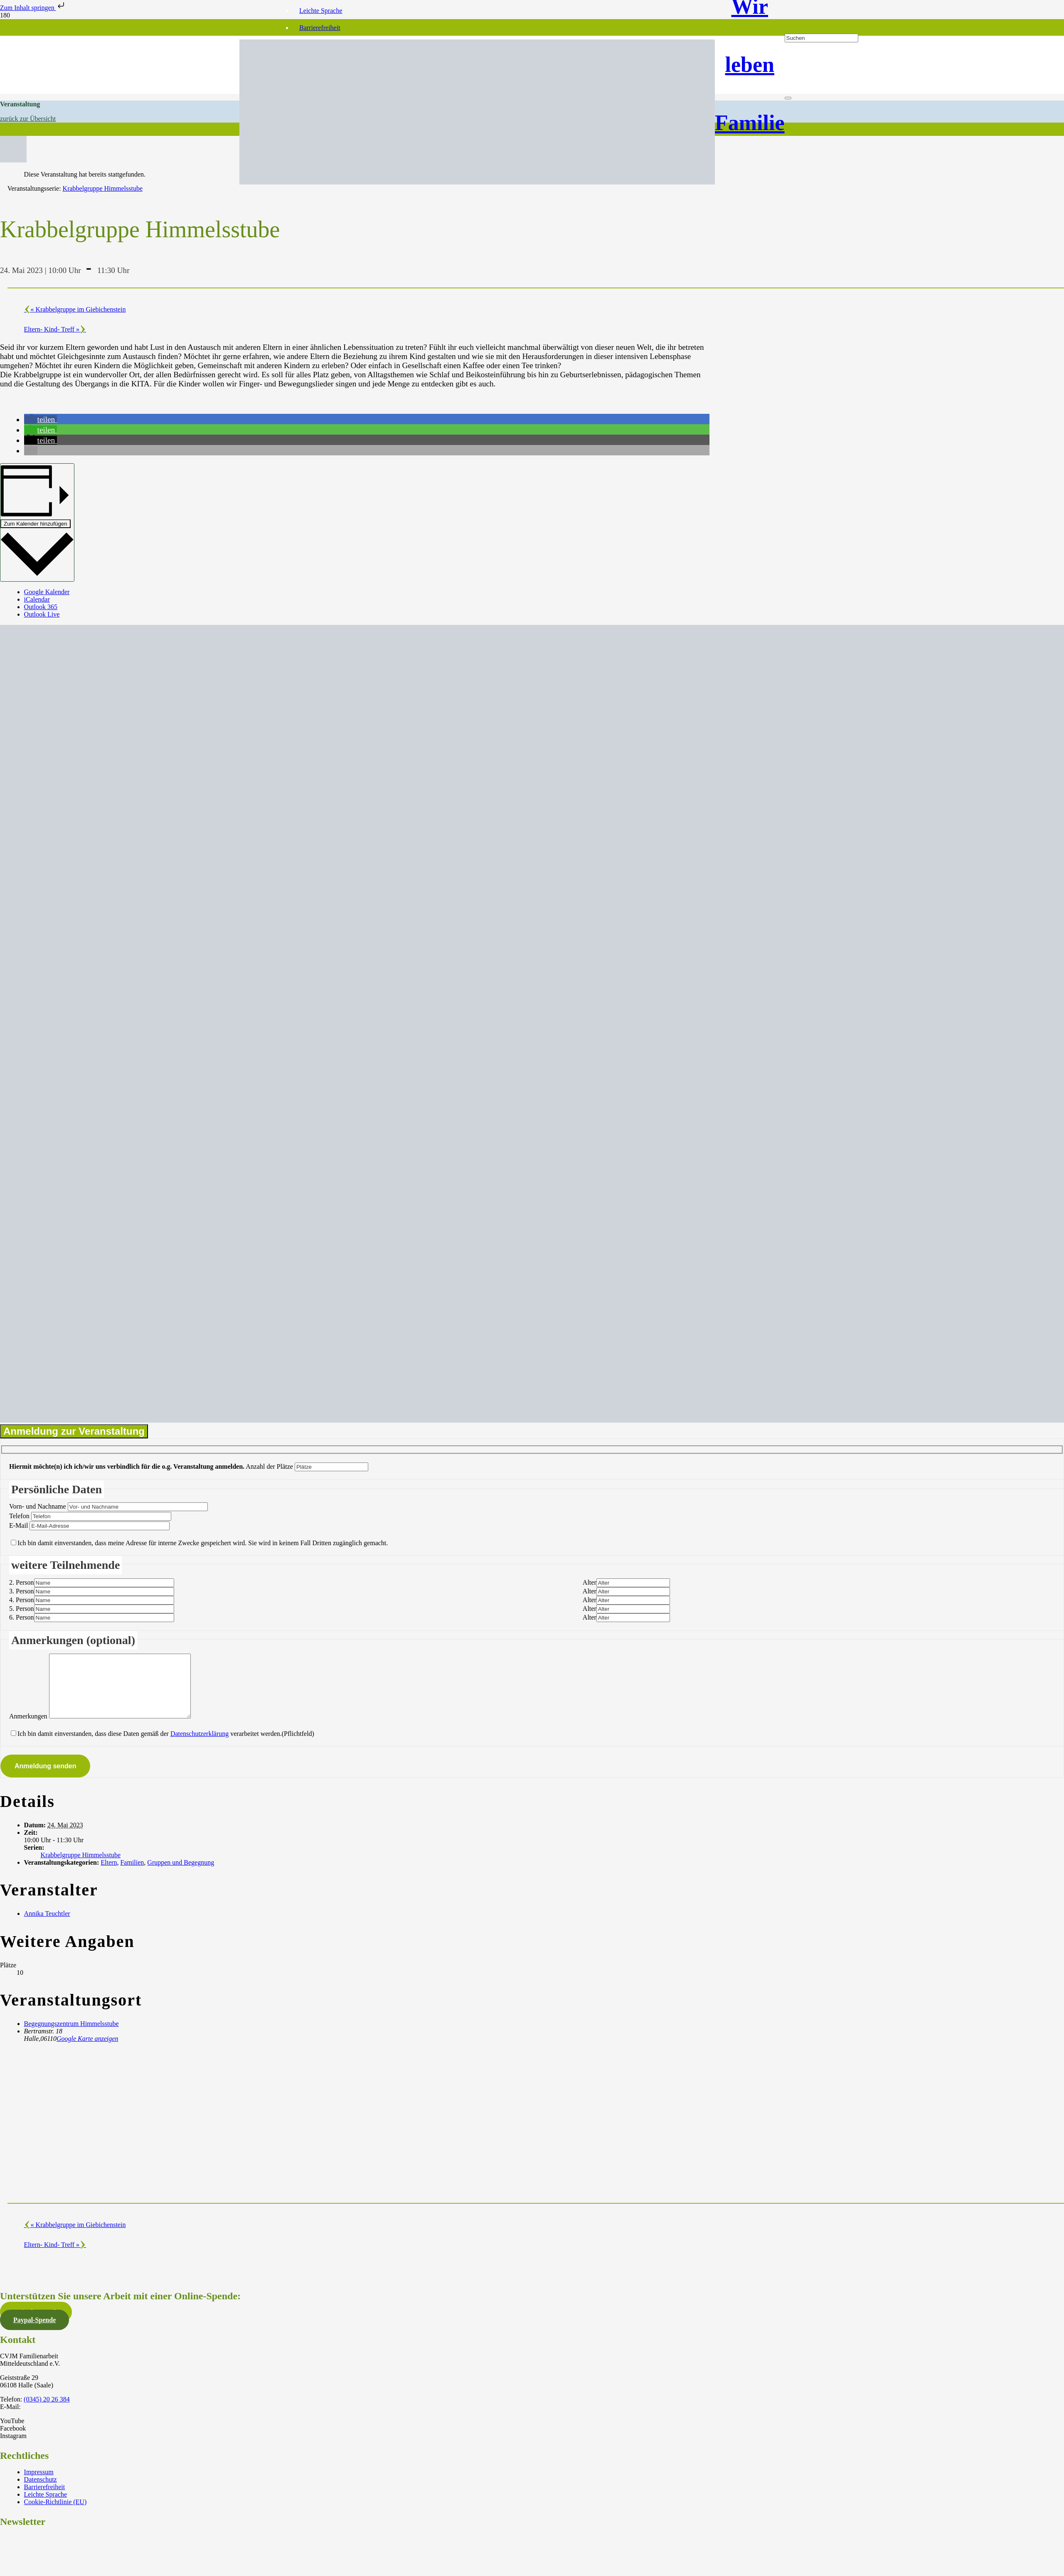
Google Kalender (47, 591)
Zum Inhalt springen (33, 7)
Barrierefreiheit (319, 27)
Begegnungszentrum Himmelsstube (71, 2036)
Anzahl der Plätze (269, 1466)
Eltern (109, 1874)
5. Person (21, 1608)
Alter (589, 1582)
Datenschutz (40, 2491)
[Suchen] (821, 38)
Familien (132, 1874)
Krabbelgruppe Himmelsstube (81, 1867)
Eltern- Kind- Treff (51, 329)
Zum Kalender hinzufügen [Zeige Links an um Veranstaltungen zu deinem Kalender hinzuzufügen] (35, 524)
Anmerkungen (28, 1728)
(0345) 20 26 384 (47, 2411)
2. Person (21, 1582)
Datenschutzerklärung (199, 1746)
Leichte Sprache (320, 10)
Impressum (39, 2484)
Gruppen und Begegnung (180, 1874)
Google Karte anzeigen (87, 2051)
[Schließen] (788, 98)
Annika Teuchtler (47, 1926)
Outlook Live (42, 614)
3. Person (21, 1591)
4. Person (21, 1599)
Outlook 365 (40, 606)
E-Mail (18, 1525)
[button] (40, 419)
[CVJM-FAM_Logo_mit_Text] (477, 182)
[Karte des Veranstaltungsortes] (266, 2134)
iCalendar (37, 599)
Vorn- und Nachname (37, 1506)
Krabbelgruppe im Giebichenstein (78, 309)
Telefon (19, 1515)
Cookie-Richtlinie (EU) (55, 2514)
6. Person (21, 1617)
